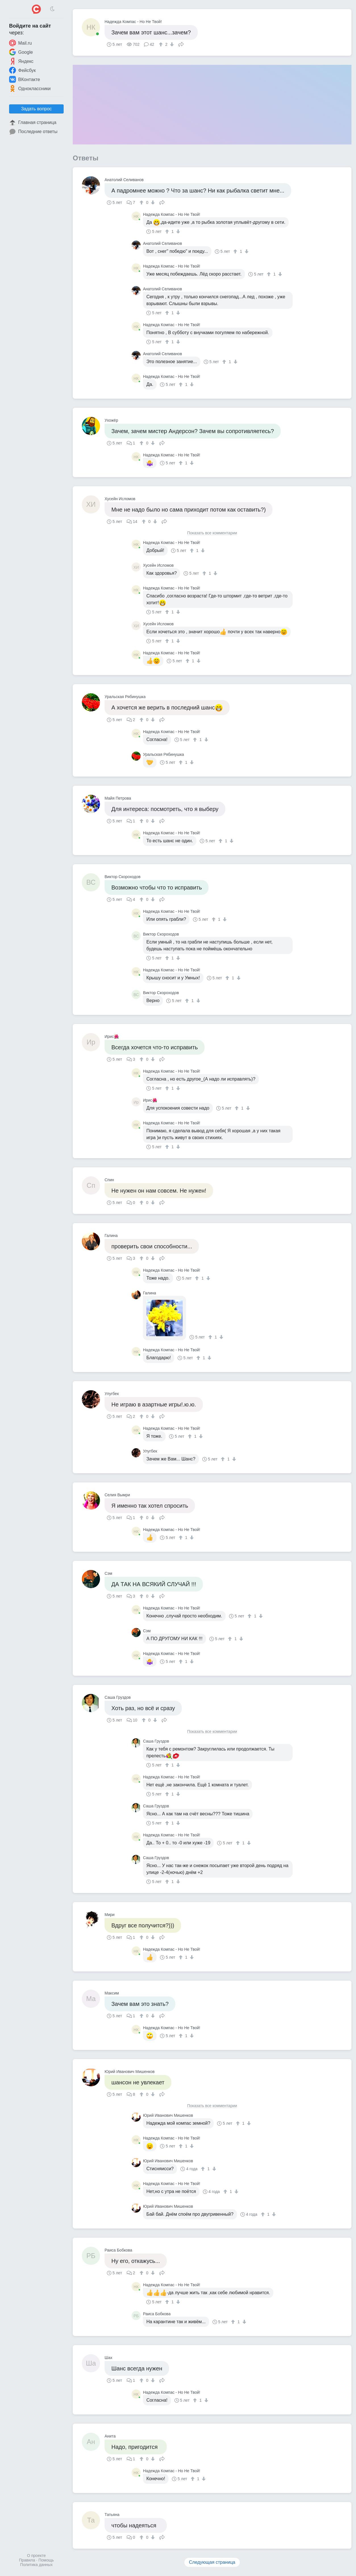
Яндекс (21, 61)
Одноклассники (30, 88)
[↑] (161, 44)
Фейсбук (22, 70)
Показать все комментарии (212, 533)
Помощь (46, 2560)
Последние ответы (33, 131)
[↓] (171, 44)
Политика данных (36, 2564)
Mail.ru (20, 43)
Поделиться (181, 44)
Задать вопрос (36, 108)
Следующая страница (212, 2562)
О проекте (36, 2555)
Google (21, 52)
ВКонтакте (24, 79)
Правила (27, 2560)
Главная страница (32, 122)
